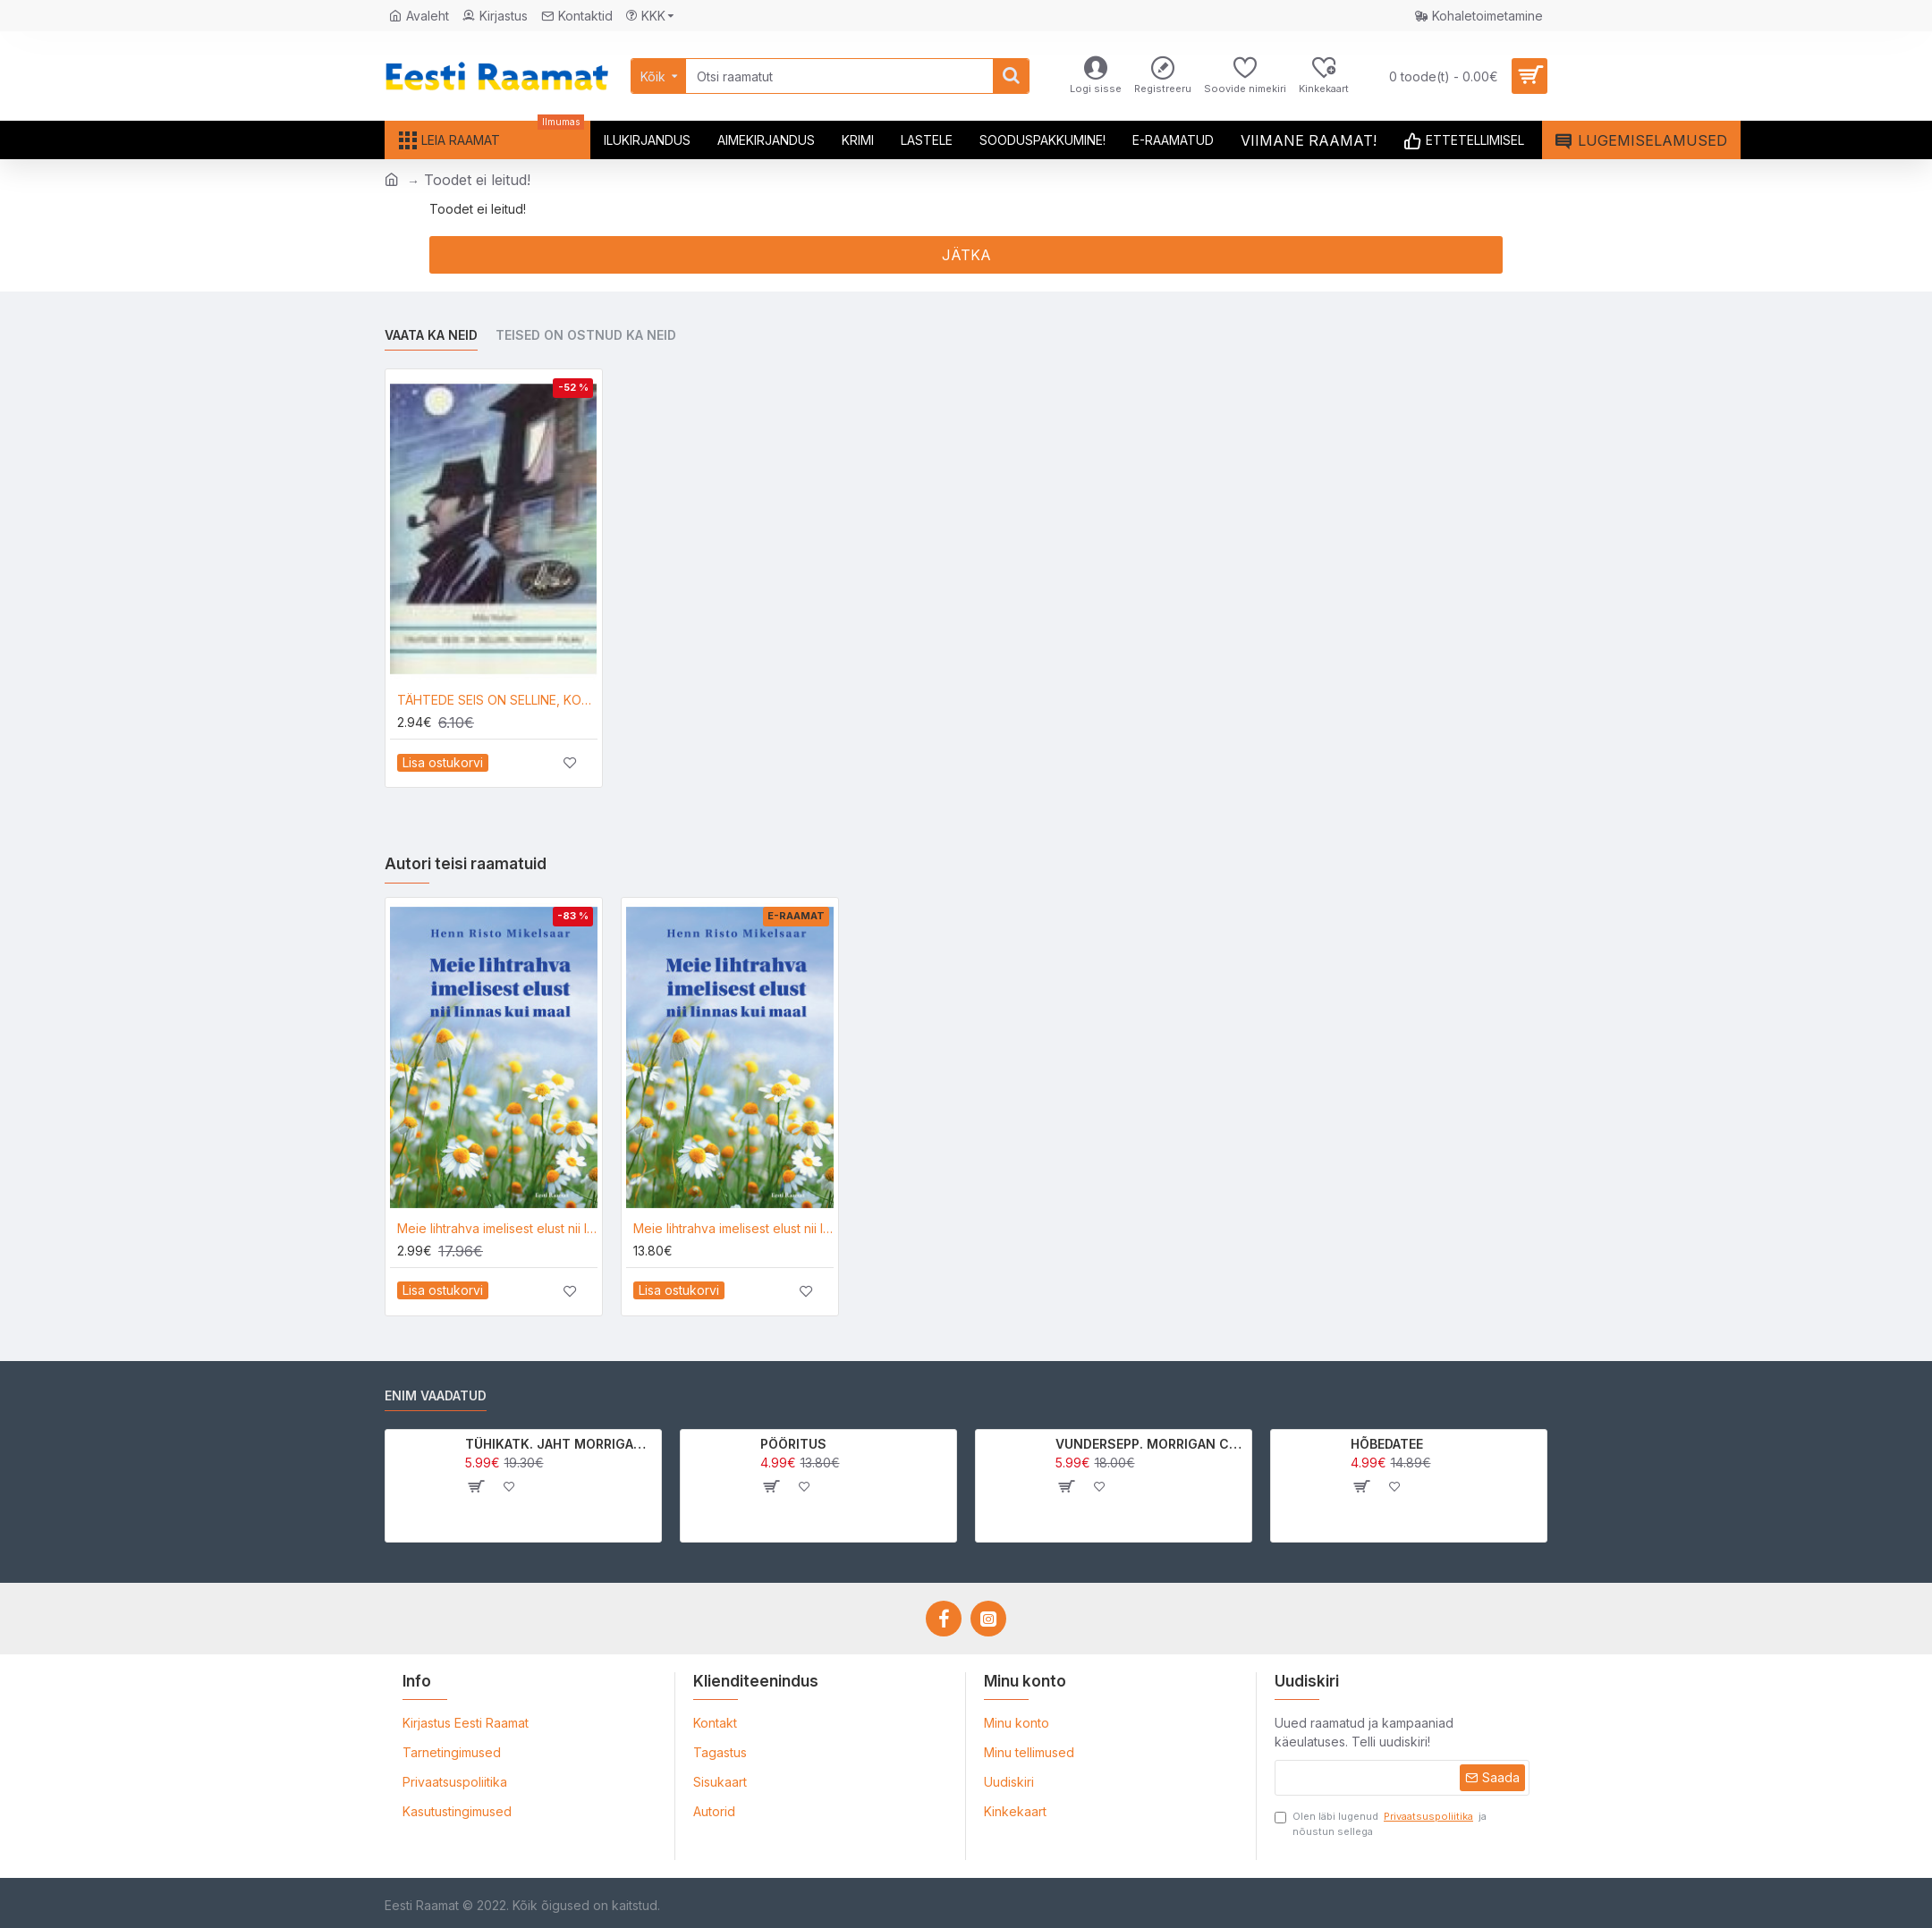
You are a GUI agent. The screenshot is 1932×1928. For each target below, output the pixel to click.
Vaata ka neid (431, 334)
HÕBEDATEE (1387, 1443)
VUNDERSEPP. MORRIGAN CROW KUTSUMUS (1150, 1443)
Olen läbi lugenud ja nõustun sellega (1381, 1823)
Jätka (966, 255)
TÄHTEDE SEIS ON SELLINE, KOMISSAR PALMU (497, 699)
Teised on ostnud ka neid (586, 334)
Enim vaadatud (436, 1395)
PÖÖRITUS (793, 1443)
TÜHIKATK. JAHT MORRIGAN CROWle (560, 1443)
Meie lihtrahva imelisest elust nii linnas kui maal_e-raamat (733, 1228)
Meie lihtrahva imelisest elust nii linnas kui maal (497, 1228)
